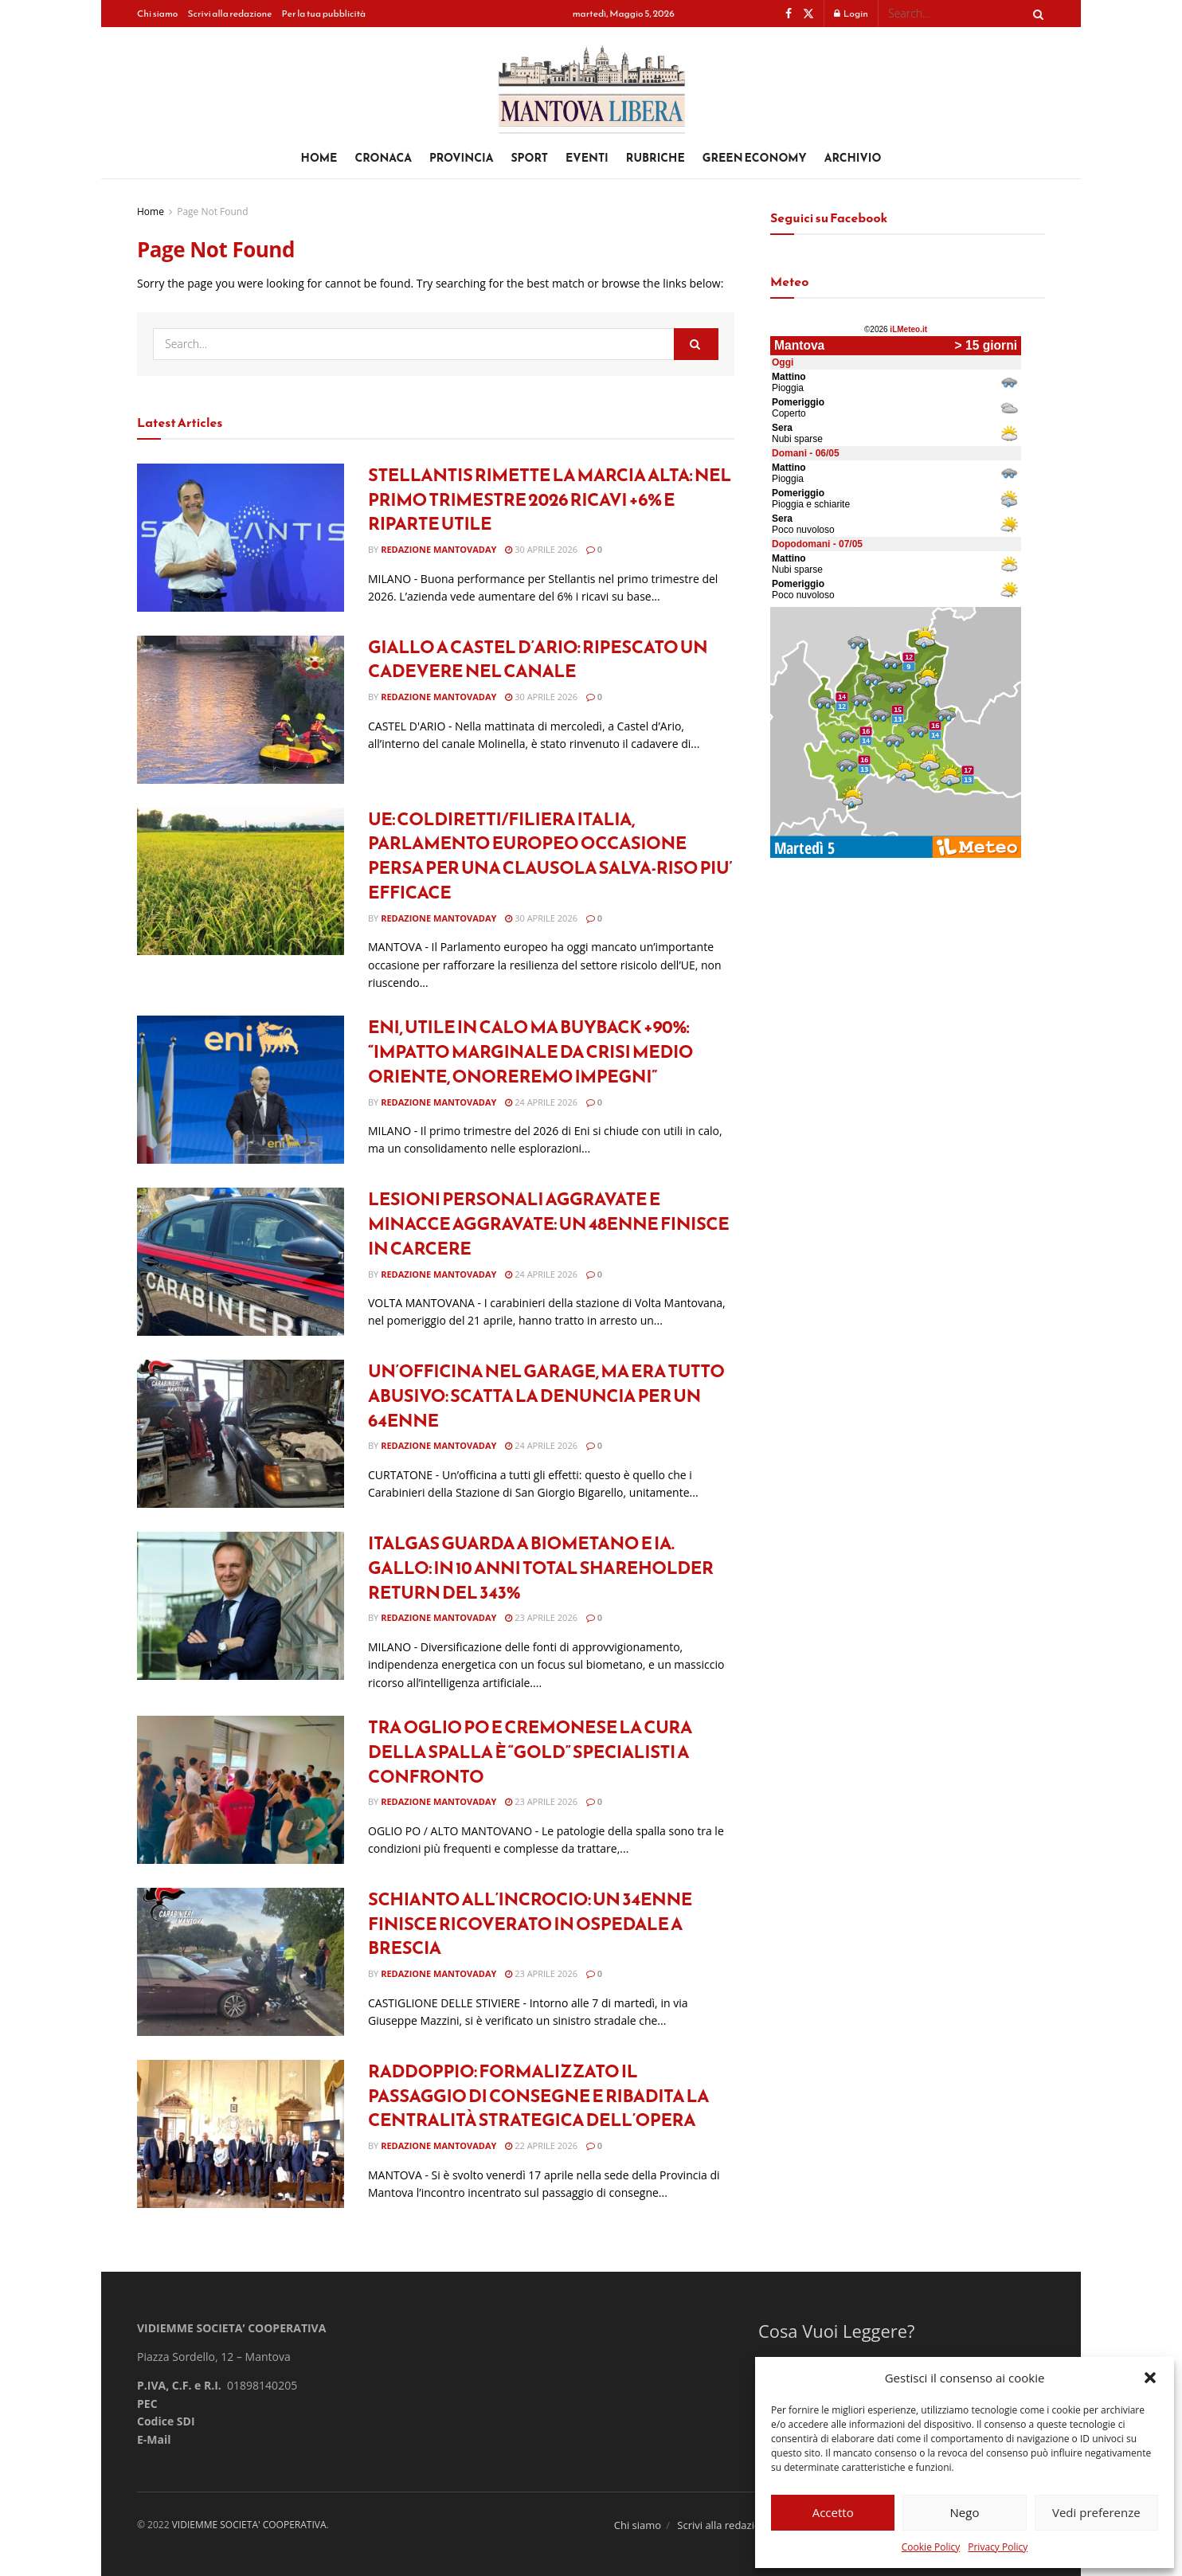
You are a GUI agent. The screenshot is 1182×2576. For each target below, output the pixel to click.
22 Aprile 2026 (541, 2145)
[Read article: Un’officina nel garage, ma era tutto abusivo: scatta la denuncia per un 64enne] (240, 1434)
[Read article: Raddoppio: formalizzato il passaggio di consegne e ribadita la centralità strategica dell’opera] (240, 2134)
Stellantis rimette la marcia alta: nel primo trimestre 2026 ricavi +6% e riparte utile (549, 500)
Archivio (853, 158)
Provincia (461, 158)
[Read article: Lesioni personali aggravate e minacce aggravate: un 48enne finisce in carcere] (240, 1262)
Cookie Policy (931, 2547)
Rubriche (655, 158)
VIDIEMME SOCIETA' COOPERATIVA (249, 2524)
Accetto (833, 2512)
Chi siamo (157, 13)
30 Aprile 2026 (541, 549)
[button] (1150, 2378)
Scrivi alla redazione (229, 13)
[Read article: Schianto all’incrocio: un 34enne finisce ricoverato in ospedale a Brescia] (240, 1962)
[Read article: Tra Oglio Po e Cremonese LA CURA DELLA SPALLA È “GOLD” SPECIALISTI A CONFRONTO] (240, 1790)
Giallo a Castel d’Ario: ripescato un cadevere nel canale (537, 659)
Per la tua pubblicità (324, 13)
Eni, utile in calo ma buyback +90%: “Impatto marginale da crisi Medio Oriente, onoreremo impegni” (530, 1052)
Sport (529, 158)
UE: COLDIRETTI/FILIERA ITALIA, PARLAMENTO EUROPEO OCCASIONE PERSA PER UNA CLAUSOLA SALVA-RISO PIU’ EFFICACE (550, 856)
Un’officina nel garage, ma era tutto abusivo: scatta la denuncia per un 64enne (546, 1396)
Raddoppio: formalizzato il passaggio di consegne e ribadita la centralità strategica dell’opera (538, 2096)
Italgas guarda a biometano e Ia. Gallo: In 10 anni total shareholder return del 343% (541, 1568)
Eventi (587, 158)
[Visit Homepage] (591, 83)
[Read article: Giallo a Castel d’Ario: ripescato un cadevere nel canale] (240, 710)
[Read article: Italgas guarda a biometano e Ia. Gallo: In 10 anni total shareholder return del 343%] (240, 1606)
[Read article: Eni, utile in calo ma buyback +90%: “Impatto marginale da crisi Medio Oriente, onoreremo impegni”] (240, 1090)
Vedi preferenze (1096, 2512)
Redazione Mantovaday (438, 549)
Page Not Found (212, 211)
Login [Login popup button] (851, 13)
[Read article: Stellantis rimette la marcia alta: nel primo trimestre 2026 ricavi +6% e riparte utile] (240, 538)
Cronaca (382, 158)
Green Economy (755, 158)
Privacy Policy (997, 2547)
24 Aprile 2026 (541, 1102)
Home (319, 158)
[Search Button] (1035, 13)
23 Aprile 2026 (541, 1617)
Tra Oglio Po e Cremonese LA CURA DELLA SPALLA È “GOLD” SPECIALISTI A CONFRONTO (530, 1752)
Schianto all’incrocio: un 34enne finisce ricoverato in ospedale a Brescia (530, 1924)
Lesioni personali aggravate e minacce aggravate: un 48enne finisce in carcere (548, 1224)
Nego (965, 2512)
